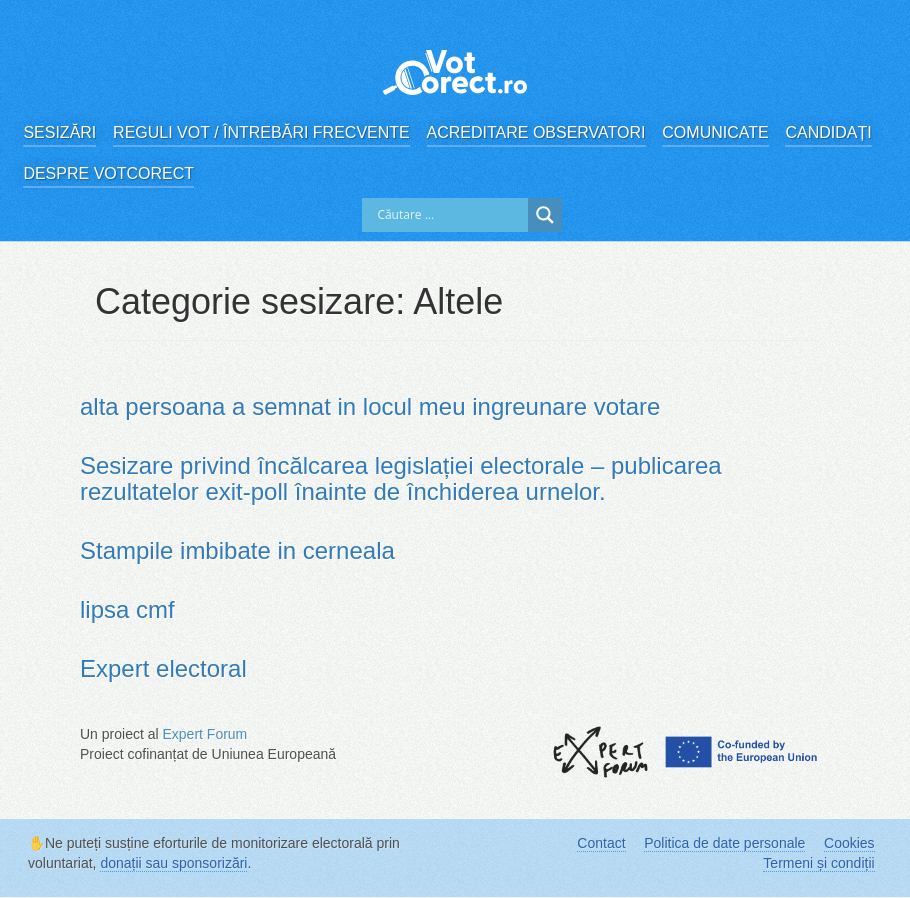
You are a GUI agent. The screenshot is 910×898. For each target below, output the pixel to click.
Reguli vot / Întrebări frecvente (261, 132)
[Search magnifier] (545, 215)
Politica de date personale (724, 843)
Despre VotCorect (108, 173)
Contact (601, 843)
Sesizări (59, 132)
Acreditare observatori (536, 132)
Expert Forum (204, 734)
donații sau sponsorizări (173, 863)
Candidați (828, 132)
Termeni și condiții (818, 863)
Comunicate (715, 132)
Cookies (849, 843)
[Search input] (450, 215)
